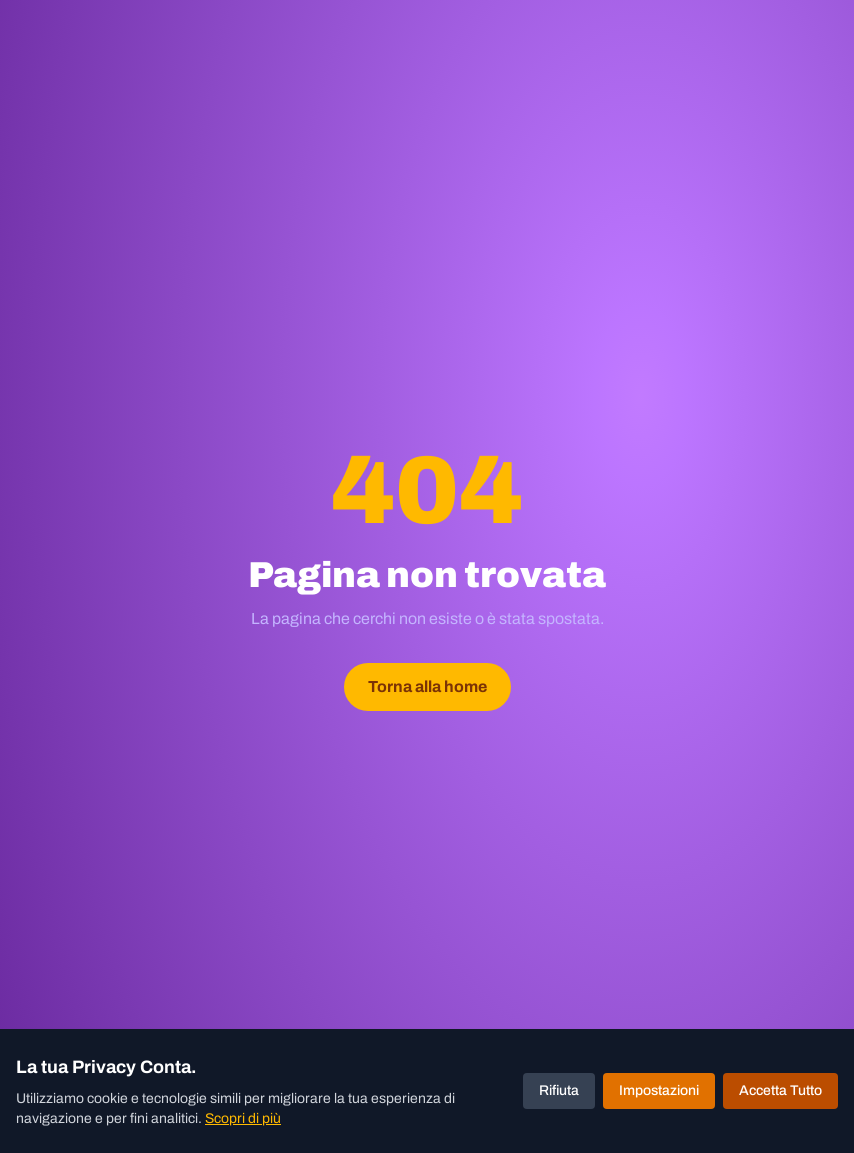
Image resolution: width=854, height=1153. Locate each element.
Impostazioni (659, 1090)
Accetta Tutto (780, 1090)
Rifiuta (559, 1090)
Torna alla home (427, 686)
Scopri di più (243, 1118)
